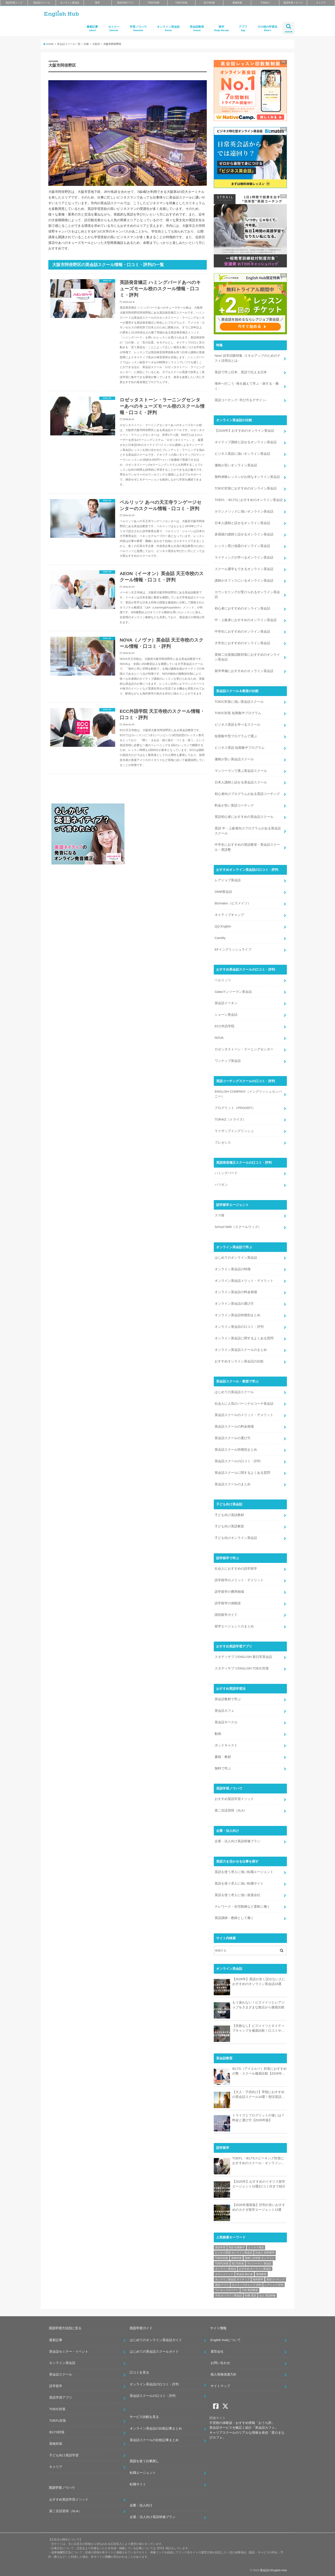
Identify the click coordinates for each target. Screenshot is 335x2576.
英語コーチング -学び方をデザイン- (241, 399)
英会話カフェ (224, 1710)
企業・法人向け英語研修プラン (237, 1840)
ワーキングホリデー (227, 2289)
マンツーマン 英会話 (259, 2262)
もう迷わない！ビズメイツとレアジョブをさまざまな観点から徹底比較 (258, 2003)
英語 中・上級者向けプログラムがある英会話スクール (248, 830)
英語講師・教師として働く (234, 1917)
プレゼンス (223, 1141)
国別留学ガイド (226, 1613)
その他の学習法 (267, 28)
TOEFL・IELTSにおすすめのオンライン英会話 (249, 499)
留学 (97, 2)
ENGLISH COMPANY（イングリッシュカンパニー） (248, 1093)
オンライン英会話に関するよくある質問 (244, 1337)
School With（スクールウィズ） (238, 1226)
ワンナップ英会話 (228, 1059)
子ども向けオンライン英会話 (236, 1537)
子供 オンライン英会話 (228, 2294)
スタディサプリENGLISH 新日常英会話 (243, 1656)
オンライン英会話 (69, 2)
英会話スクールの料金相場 (234, 1425)
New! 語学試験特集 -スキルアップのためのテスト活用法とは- (247, 357)
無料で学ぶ (223, 1767)
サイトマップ (220, 2385)
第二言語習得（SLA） (231, 1809)
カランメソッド (224, 2273)
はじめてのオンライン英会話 (236, 1256)
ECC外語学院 (224, 1025)
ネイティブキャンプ (229, 914)
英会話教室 (197, 28)
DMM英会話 (223, 891)
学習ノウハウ (138, 28)
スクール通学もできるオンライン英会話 (244, 568)
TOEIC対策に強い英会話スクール (239, 700)
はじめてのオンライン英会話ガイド (156, 2339)
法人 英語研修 (267, 2294)
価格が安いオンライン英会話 (236, 464)
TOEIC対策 (153, 2)
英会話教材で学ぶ (228, 1698)
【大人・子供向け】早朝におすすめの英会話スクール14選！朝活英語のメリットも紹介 (258, 2093)
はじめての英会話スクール (234, 1391)
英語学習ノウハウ (293, 2)
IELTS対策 (209, 2)
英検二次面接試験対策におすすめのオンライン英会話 (247, 656)
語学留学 (55, 2385)
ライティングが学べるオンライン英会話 (244, 556)
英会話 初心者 (244, 2273)
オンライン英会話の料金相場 (236, 1291)
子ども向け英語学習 (64, 2454)
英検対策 (237, 2)
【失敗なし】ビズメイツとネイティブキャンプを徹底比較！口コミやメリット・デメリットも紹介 (258, 2027)
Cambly (220, 937)
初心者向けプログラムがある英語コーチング (247, 793)
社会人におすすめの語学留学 (236, 1567)
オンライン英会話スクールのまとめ (241, 1348)
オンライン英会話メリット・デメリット (244, 1279)
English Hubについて (225, 2339)
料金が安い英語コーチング (234, 804)
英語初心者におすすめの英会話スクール (244, 816)
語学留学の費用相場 (229, 1591)
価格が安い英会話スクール (234, 758)
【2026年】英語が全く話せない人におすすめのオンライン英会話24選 (258, 1980)
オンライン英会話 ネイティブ (232, 2278)
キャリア (321, 2)
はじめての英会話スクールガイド (154, 2350)
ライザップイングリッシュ (234, 1130)
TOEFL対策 (181, 2)
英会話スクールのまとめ (233, 1483)
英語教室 (261, 2273)
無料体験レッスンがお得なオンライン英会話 (247, 476)
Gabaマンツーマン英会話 (233, 990)
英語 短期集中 (237, 2246)
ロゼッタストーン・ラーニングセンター (244, 1048)
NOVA (219, 1037)
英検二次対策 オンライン (259, 2256)
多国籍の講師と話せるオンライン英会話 (244, 533)
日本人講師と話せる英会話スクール (241, 781)
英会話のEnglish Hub (273, 2569)
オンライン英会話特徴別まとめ (237, 1314)
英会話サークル (226, 1721)
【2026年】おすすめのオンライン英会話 (244, 429)
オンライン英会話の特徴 (233, 1268)
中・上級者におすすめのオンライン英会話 (246, 619)
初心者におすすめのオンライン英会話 (242, 607)
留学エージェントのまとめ (234, 1625)
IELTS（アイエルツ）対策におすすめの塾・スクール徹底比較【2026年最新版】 (259, 2070)
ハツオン (221, 1183)
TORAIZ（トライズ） (230, 1118)
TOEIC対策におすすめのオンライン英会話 (246, 487)
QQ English (223, 925)
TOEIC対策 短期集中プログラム (238, 712)
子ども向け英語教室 (229, 1525)
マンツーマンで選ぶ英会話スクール (241, 769)
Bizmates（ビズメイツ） (233, 902)
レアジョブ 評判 (273, 2283)
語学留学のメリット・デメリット (239, 1579)
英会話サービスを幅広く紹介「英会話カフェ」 (243, 2426)
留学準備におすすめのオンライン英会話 (244, 670)
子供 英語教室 (250, 2289)
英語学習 (220, 2246)
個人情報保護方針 (223, 2373)
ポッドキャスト (226, 1744)
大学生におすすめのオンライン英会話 (242, 642)
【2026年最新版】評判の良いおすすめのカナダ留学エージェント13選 (258, 2206)
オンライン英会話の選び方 (234, 1302)
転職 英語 (250, 2294)
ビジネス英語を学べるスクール (237, 723)
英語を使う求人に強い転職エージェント (244, 1871)
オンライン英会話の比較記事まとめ (156, 2427)
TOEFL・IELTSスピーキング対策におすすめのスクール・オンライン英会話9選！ (258, 2160)
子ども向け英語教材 (229, 1514)
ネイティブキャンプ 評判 (246, 2283)
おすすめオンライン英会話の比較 (239, 1360)
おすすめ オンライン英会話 (255, 2267)
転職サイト (138, 2483)
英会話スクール (41, 2)
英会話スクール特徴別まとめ (236, 1448)
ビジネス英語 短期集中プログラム (239, 747)
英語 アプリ (222, 2283)
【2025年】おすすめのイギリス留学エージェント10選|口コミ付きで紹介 (259, 2183)
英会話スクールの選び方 (233, 1437)
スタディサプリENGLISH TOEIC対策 (242, 1667)
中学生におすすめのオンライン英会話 (242, 630)
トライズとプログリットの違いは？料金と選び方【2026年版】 (258, 2116)
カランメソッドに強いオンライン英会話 (244, 510)
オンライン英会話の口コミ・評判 (239, 1326)
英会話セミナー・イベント (68, 2350)
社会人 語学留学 (264, 2251)
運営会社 (217, 2350)
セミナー (114, 28)
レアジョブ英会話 (228, 879)
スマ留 (219, 1214)
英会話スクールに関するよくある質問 (242, 1471)
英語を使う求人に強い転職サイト (239, 1882)
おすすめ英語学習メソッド (234, 1798)
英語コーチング (275, 2278)
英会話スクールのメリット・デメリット (244, 1414)
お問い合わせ (220, 2362)
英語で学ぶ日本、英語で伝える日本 (241, 371)
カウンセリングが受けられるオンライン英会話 (247, 593)
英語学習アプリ (125, 2)
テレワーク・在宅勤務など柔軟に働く (242, 1905)
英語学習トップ (14, 2)
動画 (218, 1732)
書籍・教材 (223, 1756)
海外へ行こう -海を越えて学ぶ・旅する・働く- (247, 385)
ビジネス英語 (256, 2246)
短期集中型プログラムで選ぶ (236, 735)
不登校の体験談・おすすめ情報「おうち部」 (242, 2422)
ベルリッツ (223, 979)
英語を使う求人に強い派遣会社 (237, 1894)
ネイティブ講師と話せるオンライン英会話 (246, 441)
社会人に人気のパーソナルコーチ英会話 (244, 1402)
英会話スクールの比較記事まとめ (154, 2439)
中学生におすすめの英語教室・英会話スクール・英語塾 (247, 846)
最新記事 (92, 28)
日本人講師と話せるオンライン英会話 (242, 522)
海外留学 (258, 2278)
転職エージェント (143, 2472)
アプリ (243, 28)
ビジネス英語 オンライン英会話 (233, 2251)
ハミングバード (226, 1172)
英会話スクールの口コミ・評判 (237, 1460)
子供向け (265, 2)
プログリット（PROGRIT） (235, 1107)
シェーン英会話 (226, 1013)
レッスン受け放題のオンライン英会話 (242, 545)
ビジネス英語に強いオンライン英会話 (242, 453)
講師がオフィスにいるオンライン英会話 (244, 579)
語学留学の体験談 (228, 1602)
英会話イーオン (226, 1002)
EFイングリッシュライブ (233, 948)
